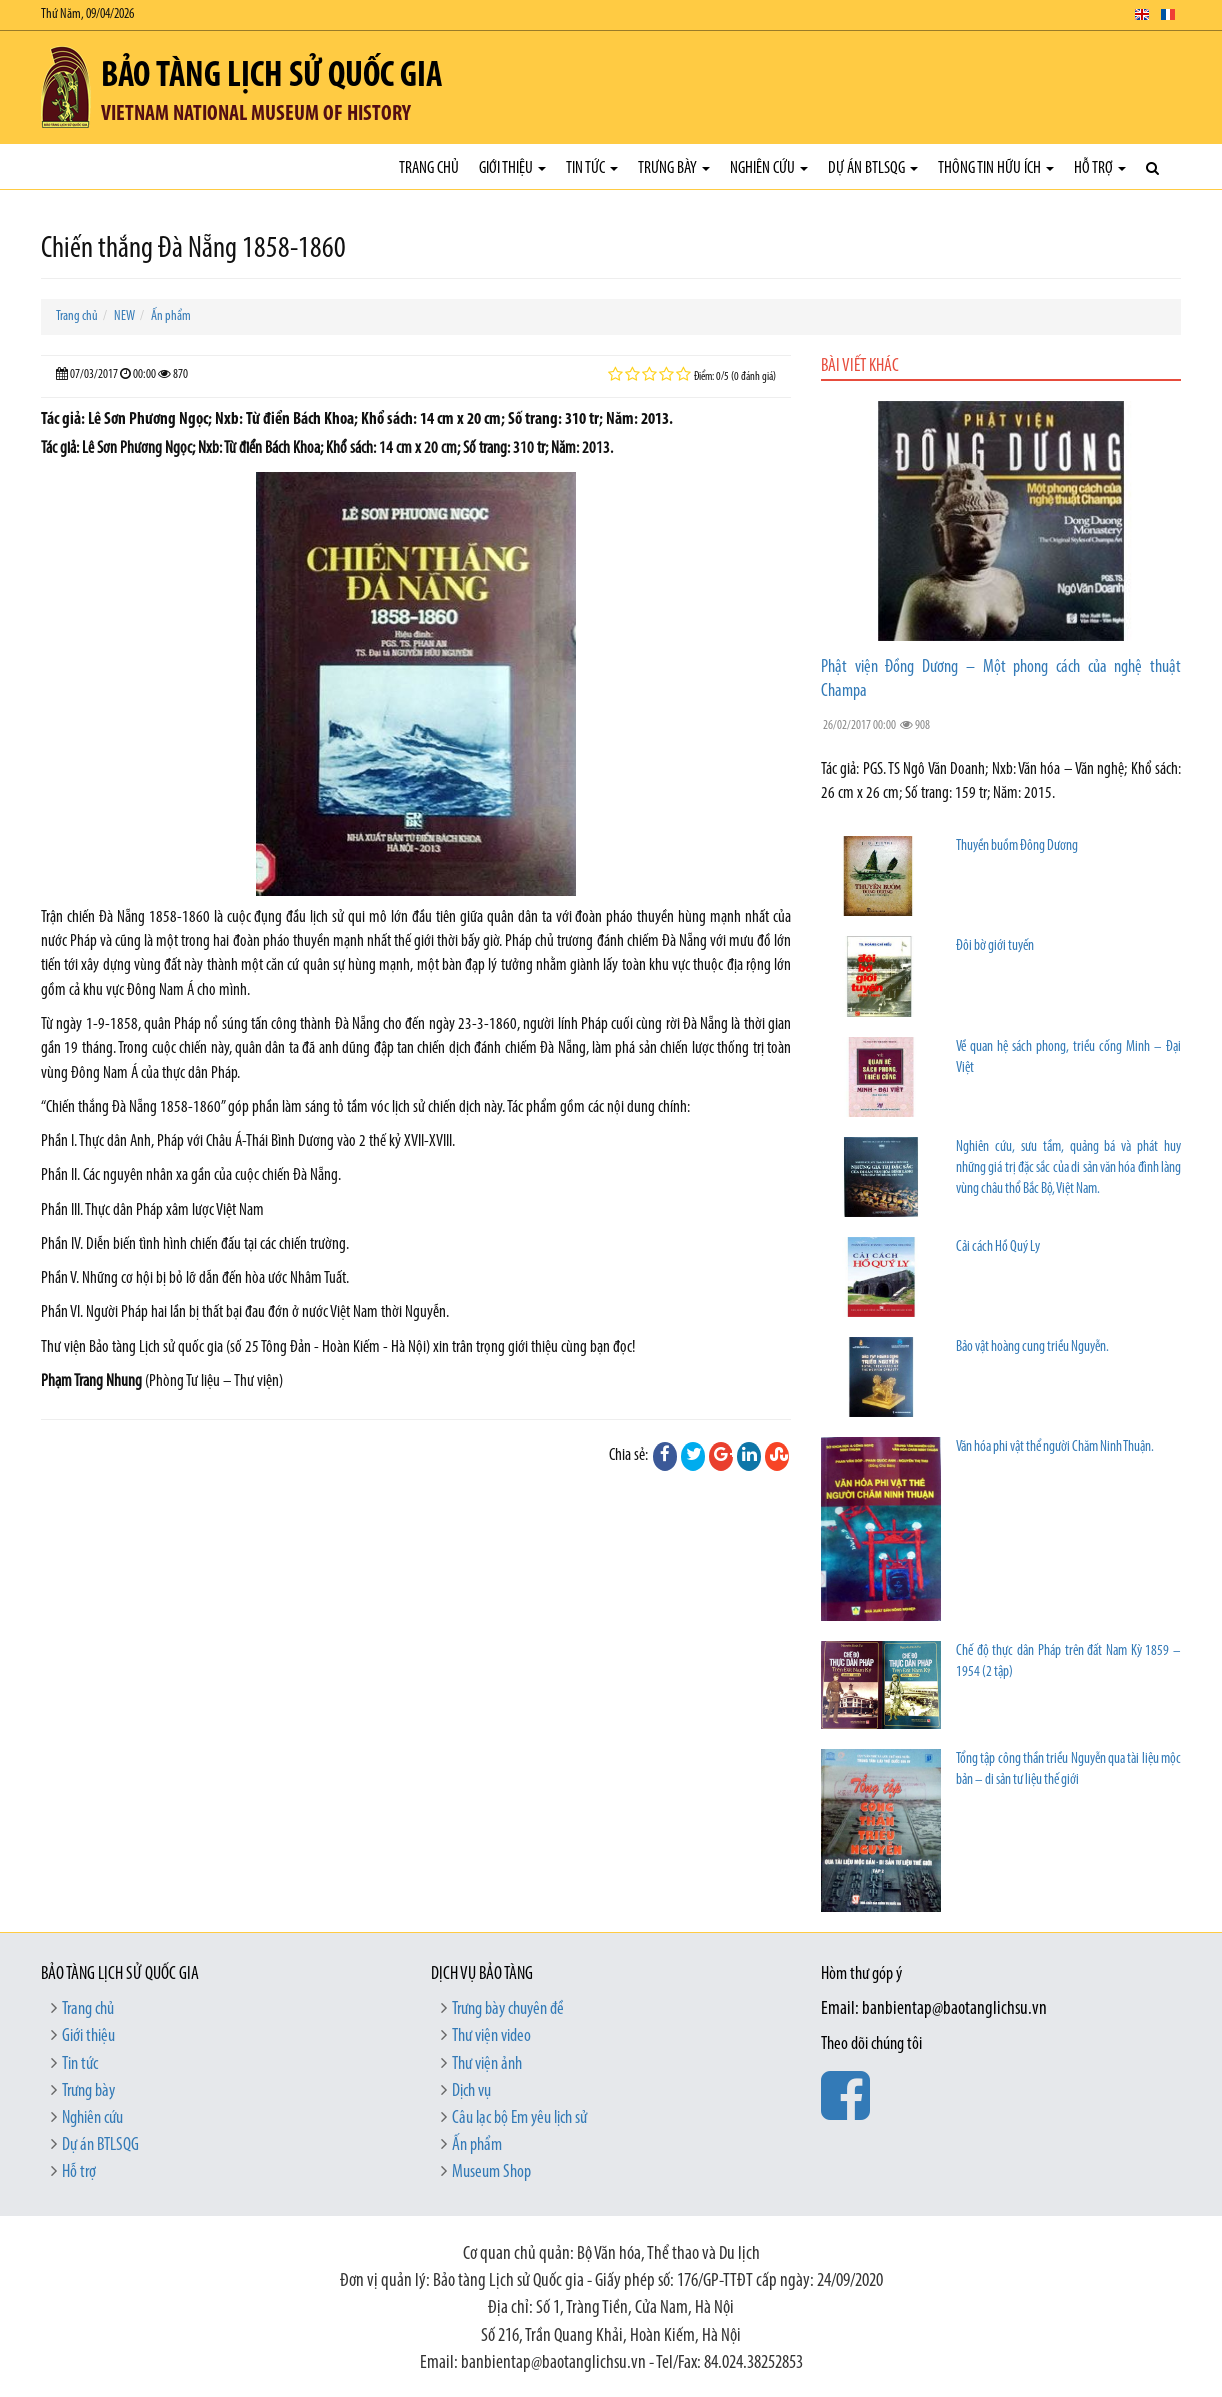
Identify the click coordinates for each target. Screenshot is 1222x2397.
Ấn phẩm (171, 316)
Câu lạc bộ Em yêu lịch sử (519, 2118)
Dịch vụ (471, 2091)
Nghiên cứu (769, 168)
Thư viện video (491, 2036)
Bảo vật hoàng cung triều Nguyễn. (1032, 1347)
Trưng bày (674, 168)
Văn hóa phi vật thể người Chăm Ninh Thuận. (1055, 1447)
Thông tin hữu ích (996, 168)
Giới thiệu (512, 168)
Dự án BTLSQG (873, 168)
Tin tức (592, 168)
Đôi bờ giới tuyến (995, 946)
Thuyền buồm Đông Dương (1017, 846)
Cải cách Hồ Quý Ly (998, 1247)
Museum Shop (491, 2172)
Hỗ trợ (1100, 168)
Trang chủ (429, 168)
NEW (124, 316)
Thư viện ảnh (487, 2064)
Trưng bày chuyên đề (508, 2009)
